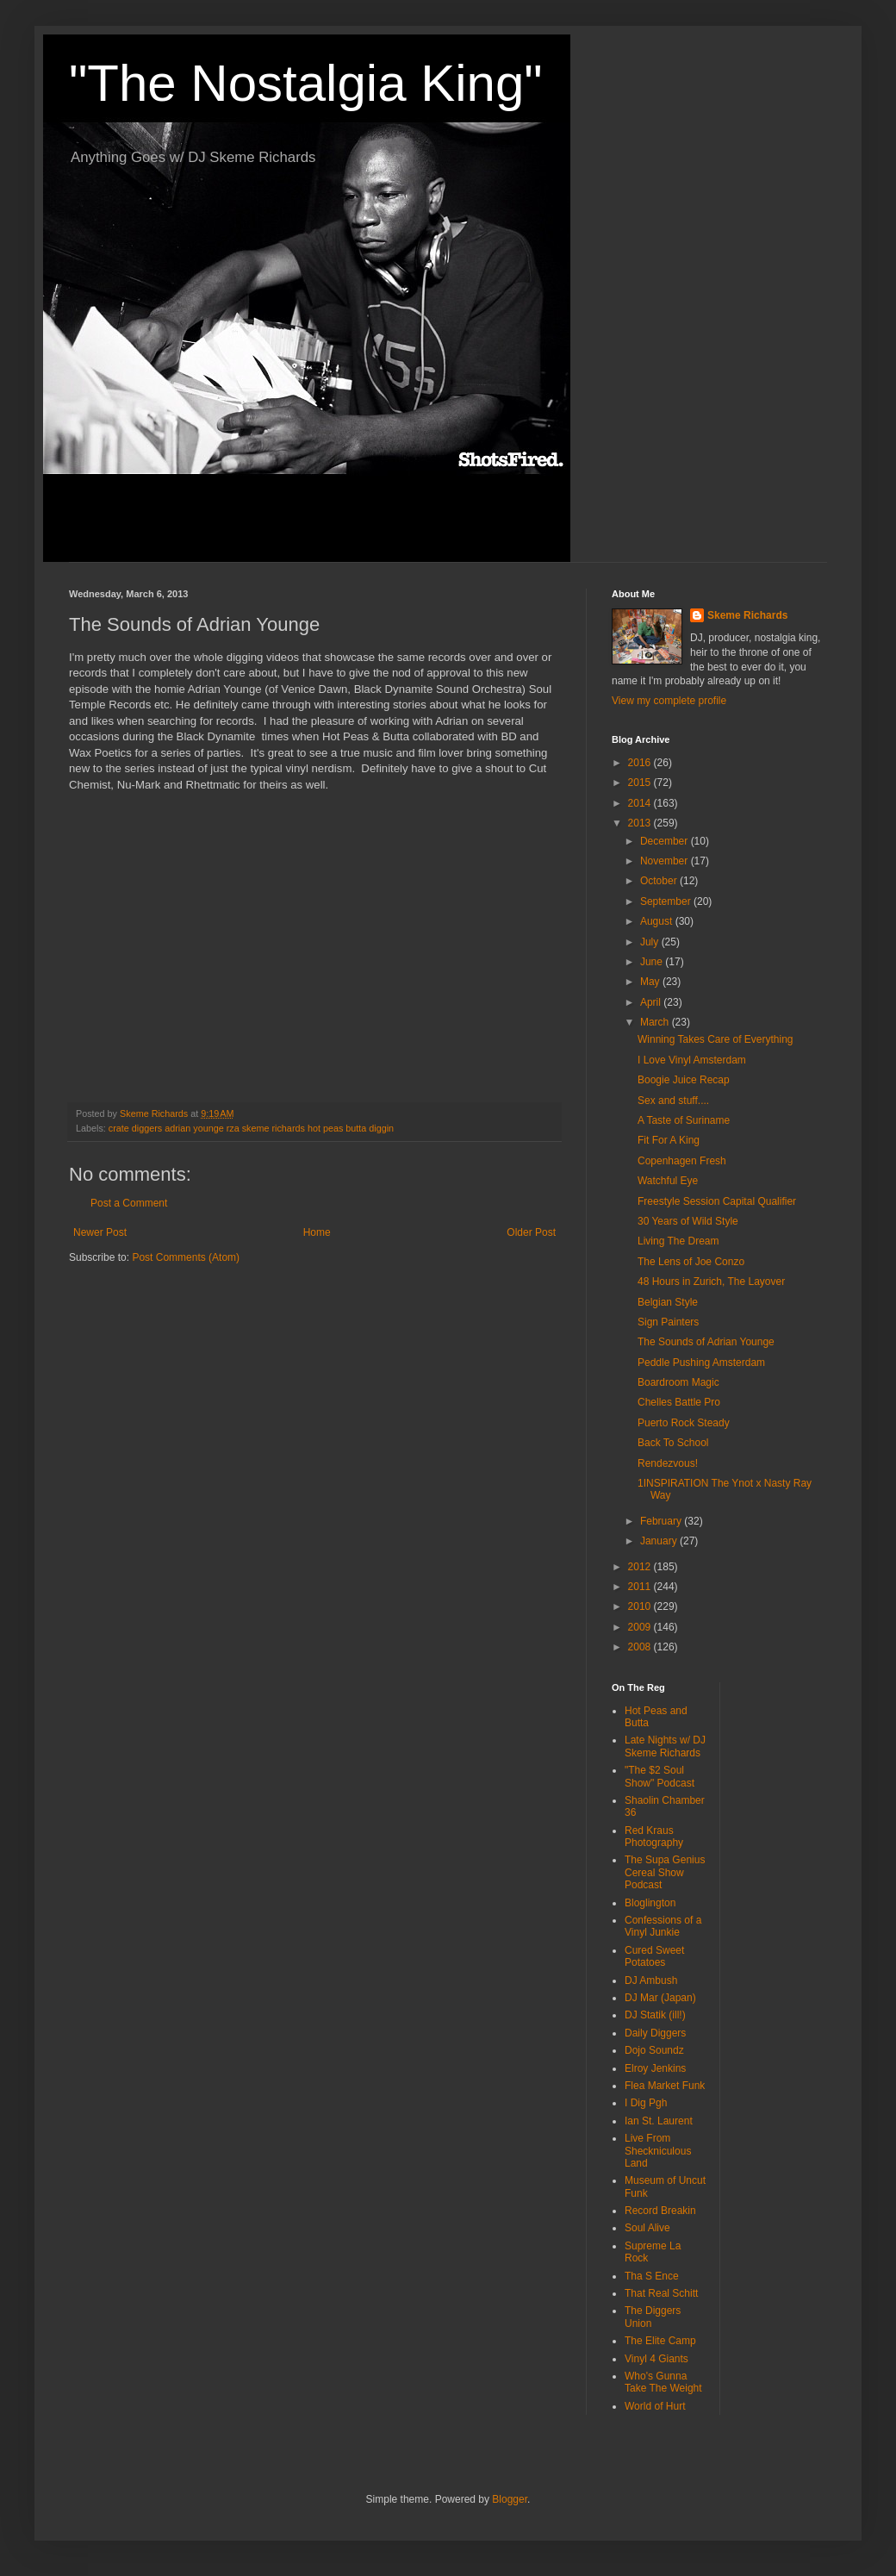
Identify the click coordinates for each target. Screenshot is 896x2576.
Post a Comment (128, 1203)
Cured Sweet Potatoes (654, 1956)
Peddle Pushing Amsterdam (701, 1363)
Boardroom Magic (678, 1382)
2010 (641, 1606)
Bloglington (650, 1903)
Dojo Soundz (654, 2050)
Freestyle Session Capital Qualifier (717, 1201)
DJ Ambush (651, 1980)
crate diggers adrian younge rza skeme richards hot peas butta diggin (251, 1128)
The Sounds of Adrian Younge (706, 1342)
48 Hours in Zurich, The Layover (711, 1282)
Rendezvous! (668, 1463)
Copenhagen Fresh (682, 1161)
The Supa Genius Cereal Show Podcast (665, 1872)
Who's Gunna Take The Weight (663, 2382)
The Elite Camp (660, 2341)
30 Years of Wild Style (688, 1221)
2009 (641, 1627)
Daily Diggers (655, 2033)
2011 (641, 1587)
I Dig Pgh (646, 2103)
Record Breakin (660, 2211)
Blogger (509, 2499)
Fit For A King (669, 1140)
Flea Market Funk (665, 2086)
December (665, 841)
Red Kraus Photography (654, 1836)
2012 (641, 1567)
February (662, 1521)
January (660, 1541)
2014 (641, 803)
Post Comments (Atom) (186, 1257)
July (651, 942)
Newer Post (100, 1232)
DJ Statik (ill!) (655, 2015)
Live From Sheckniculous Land (658, 2150)
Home (317, 1232)
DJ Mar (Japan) (660, 1998)
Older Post (531, 1232)
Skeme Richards (747, 615)
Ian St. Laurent (659, 2121)
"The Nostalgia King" (306, 83)
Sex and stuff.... (673, 1101)
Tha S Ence (652, 2276)
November (665, 861)
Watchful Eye (668, 1181)
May (651, 982)
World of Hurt (655, 2406)
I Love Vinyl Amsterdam (692, 1060)
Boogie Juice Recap (684, 1080)
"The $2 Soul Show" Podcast (659, 1776)
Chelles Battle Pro (679, 1402)
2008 (641, 1647)
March (656, 1022)
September (667, 901)
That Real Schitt (661, 2293)
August (657, 921)
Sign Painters (668, 1322)
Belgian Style (668, 1302)
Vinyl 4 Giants (656, 2359)
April (651, 1002)
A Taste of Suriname (684, 1120)
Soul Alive (647, 2228)
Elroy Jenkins (655, 2068)
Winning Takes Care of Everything (715, 1039)
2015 (641, 783)
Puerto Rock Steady (684, 1423)
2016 (641, 763)
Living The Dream (678, 1241)
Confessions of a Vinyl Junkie (663, 1926)
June (652, 962)
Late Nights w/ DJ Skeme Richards (665, 1746)
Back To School (673, 1443)
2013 (641, 823)
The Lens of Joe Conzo (691, 1262)
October (660, 881)
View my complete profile (669, 701)
